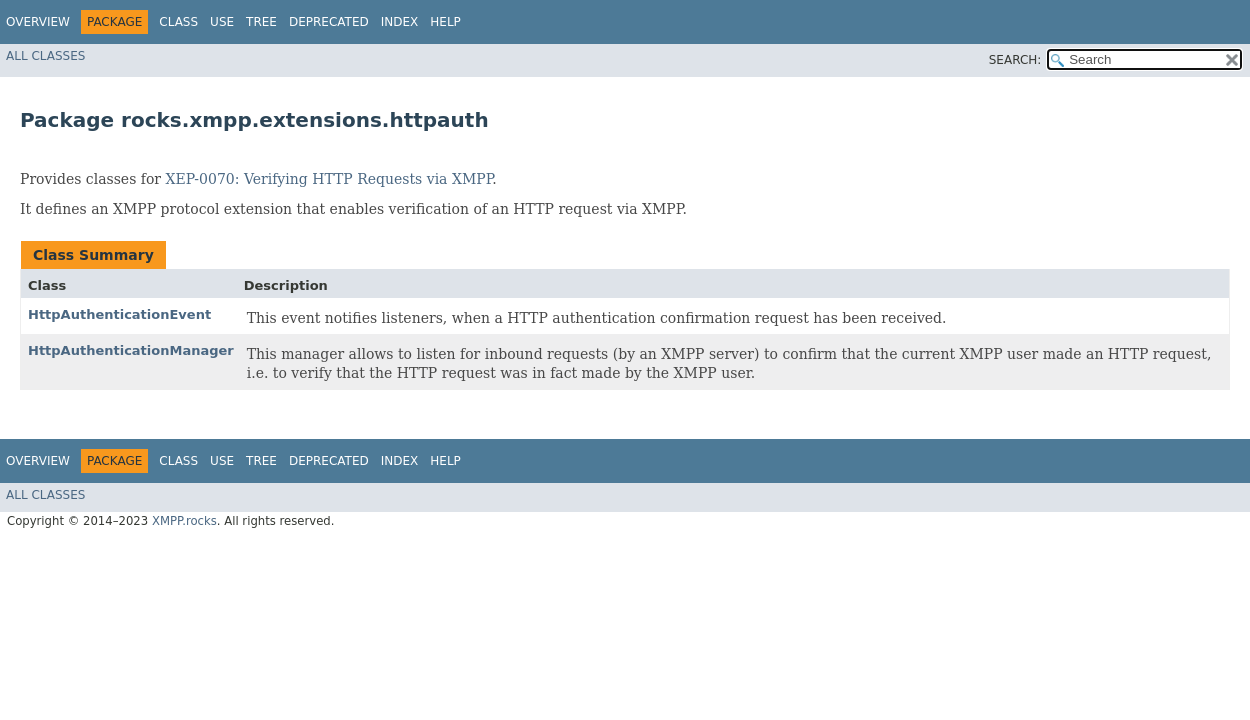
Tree (261, 22)
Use (222, 22)
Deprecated (329, 22)
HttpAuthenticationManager (131, 350)
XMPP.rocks (184, 521)
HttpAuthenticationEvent (119, 314)
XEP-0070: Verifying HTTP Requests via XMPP (329, 179)
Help (445, 22)
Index (400, 22)
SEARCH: (1015, 60)
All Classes (45, 56)
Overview (38, 22)
